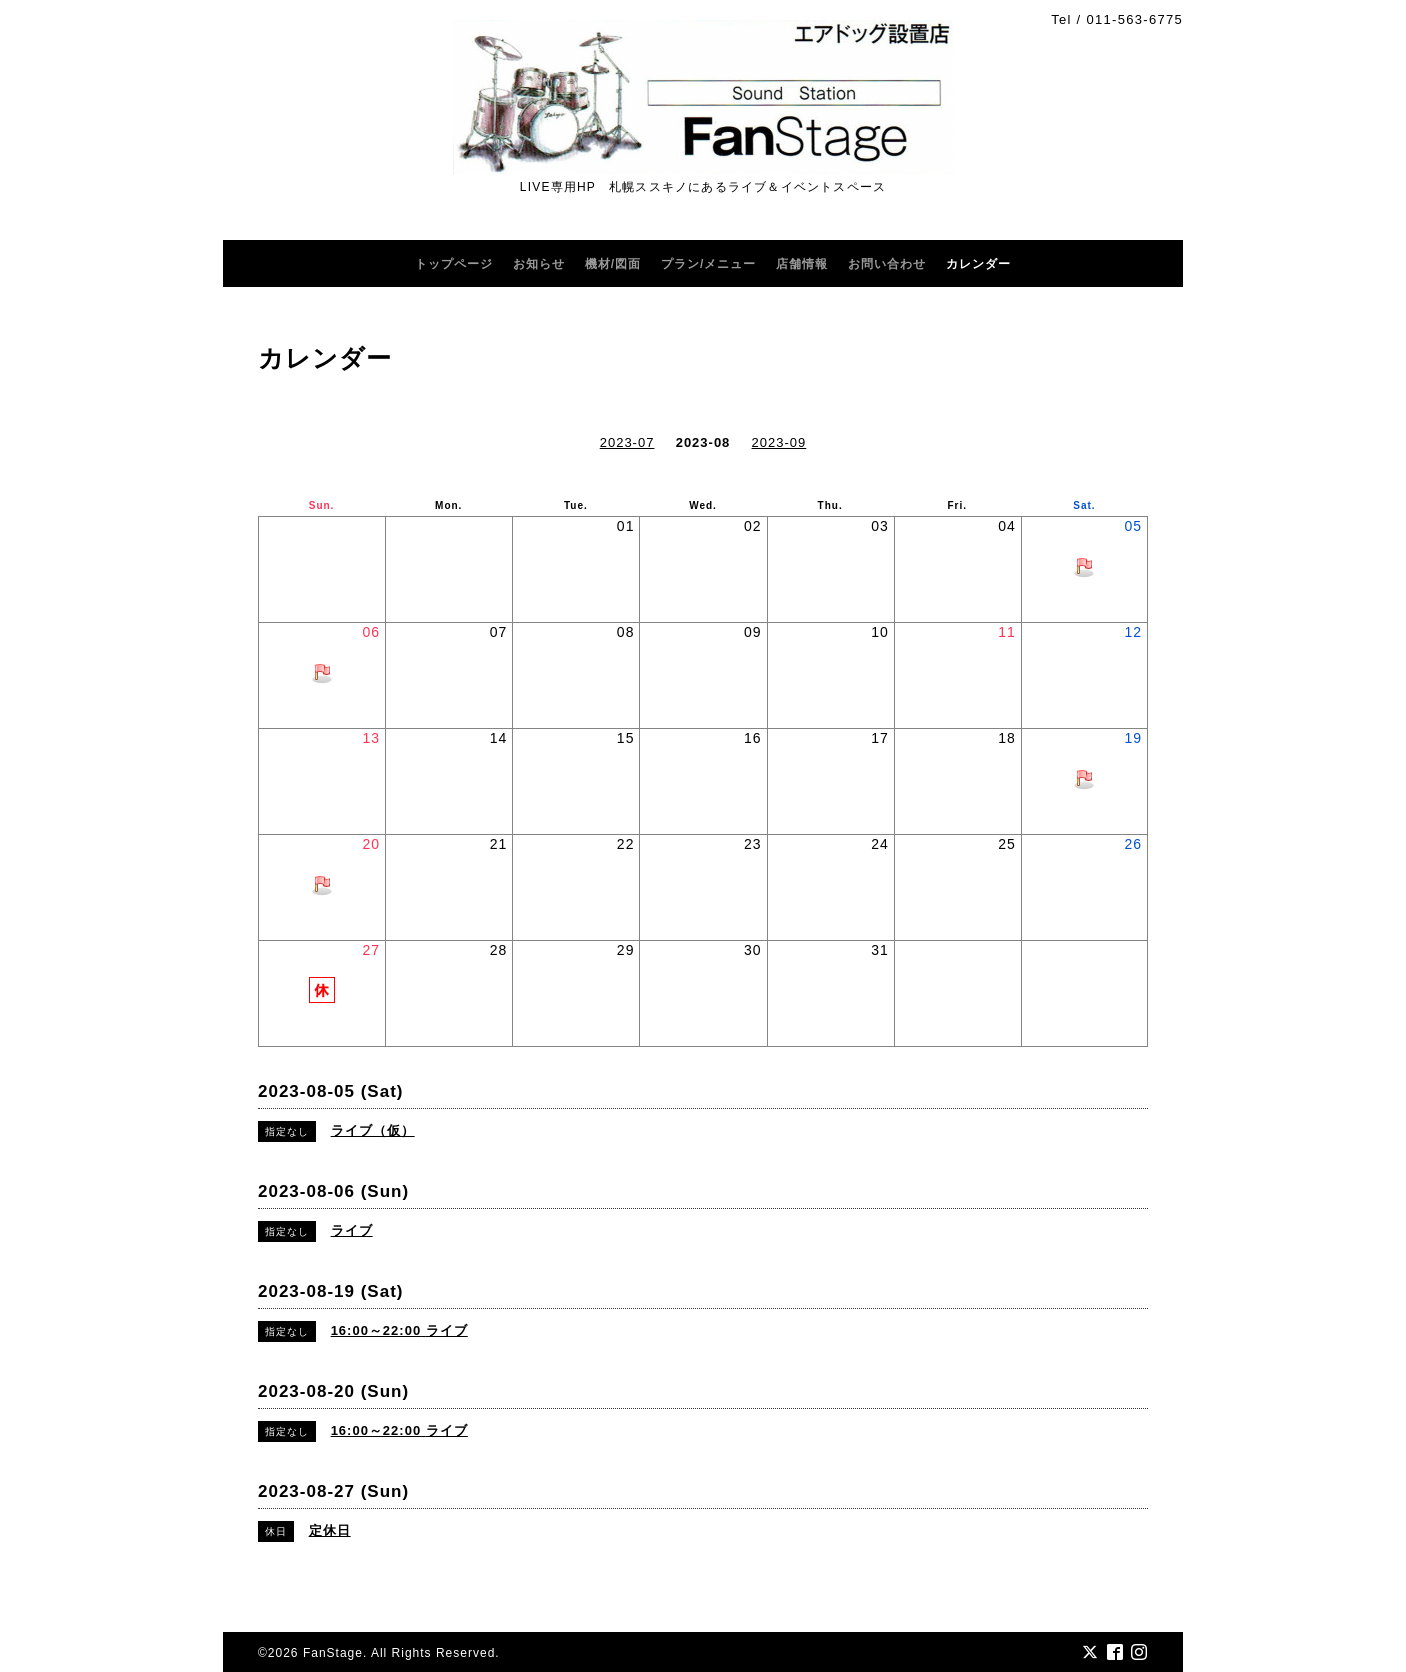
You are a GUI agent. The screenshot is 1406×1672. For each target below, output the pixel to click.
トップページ (454, 264)
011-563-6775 (1134, 19)
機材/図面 (613, 264)
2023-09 (779, 442)
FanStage (333, 1653)
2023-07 (627, 442)
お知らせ (539, 264)
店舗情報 (802, 264)
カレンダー (978, 264)
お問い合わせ (887, 264)
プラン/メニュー (708, 264)
